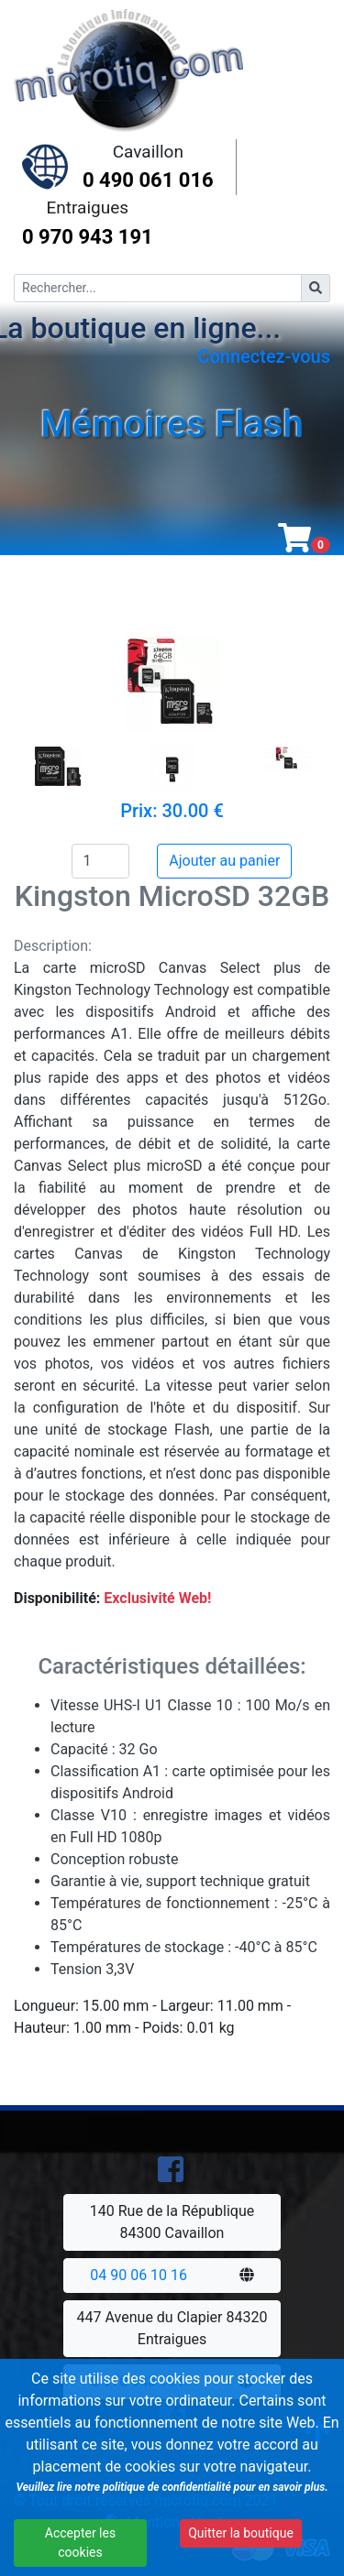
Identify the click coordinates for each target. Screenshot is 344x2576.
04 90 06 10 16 (138, 2275)
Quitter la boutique (237, 2536)
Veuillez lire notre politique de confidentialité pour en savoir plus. (170, 2490)
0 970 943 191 (87, 236)
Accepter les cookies (78, 2546)
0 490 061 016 (148, 180)
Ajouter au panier (224, 860)
